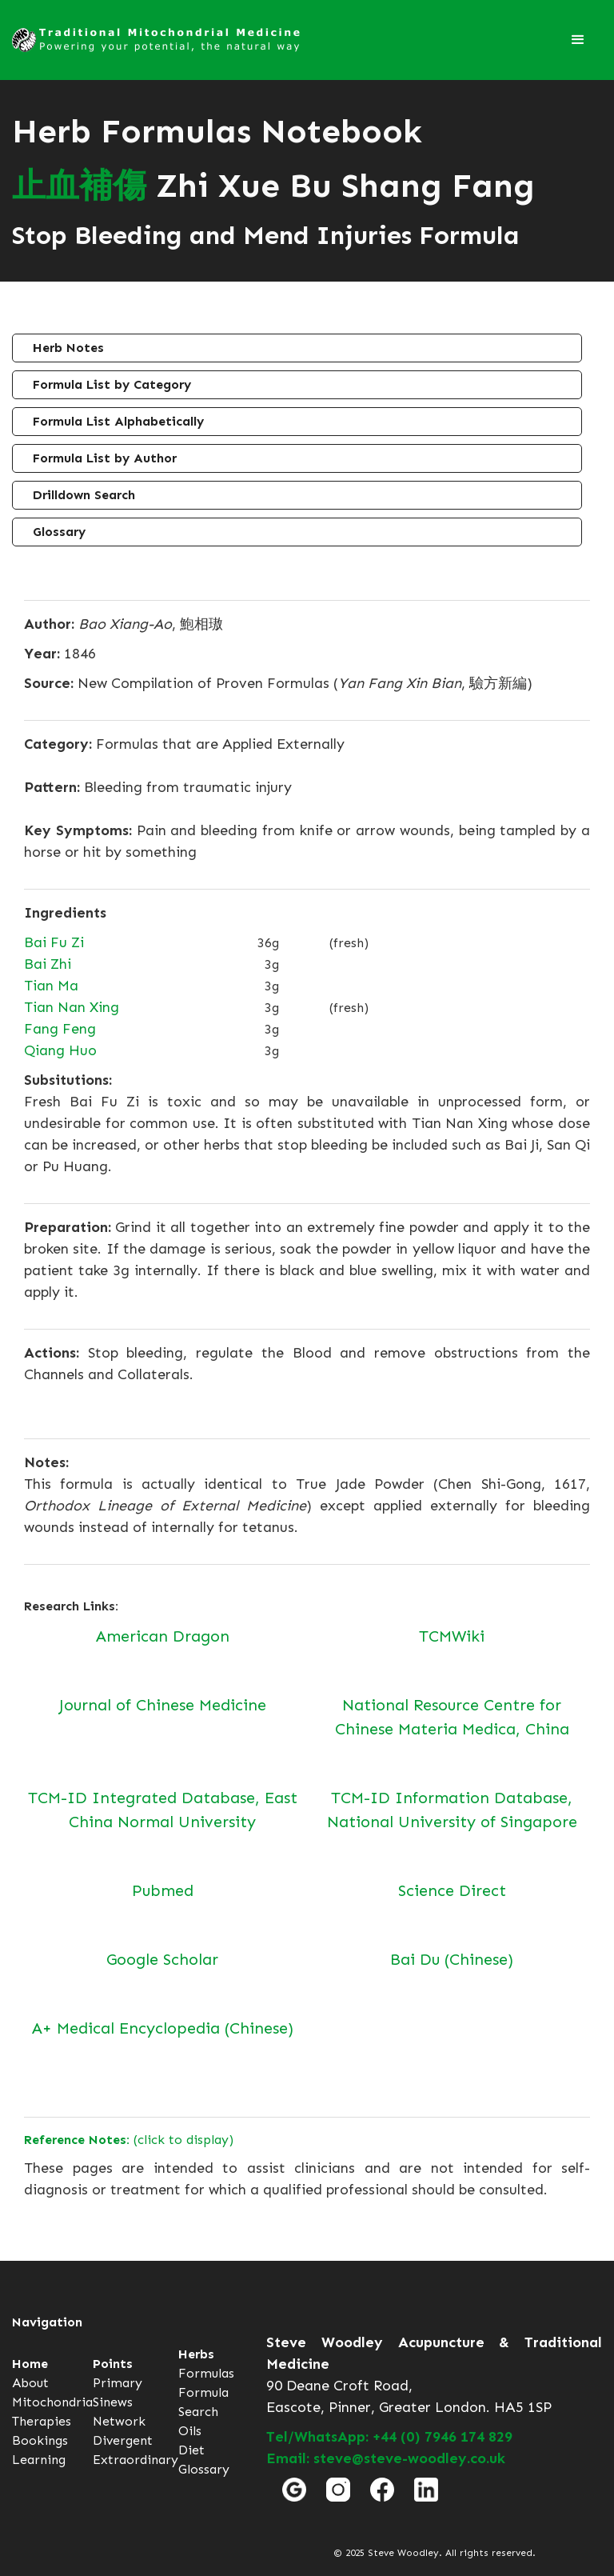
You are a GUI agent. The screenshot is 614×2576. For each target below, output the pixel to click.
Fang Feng (60, 1029)
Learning (39, 2459)
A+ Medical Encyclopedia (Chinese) (162, 2028)
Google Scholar (162, 1959)
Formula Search (203, 2402)
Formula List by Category (112, 384)
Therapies (41, 2421)
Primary (117, 2382)
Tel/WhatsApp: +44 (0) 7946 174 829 (389, 2437)
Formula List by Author (105, 458)
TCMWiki (451, 1636)
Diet (191, 2450)
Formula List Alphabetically (118, 421)
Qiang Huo (60, 1050)
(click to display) (128, 2139)
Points (113, 2363)
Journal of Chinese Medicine (162, 1704)
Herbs (196, 2354)
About (30, 2382)
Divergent (123, 2440)
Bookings (40, 2440)
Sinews (113, 2402)
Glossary (59, 531)
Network (119, 2421)
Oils (189, 2430)
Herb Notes (68, 347)
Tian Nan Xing (71, 1007)
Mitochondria (52, 2402)
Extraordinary (135, 2459)
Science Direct (452, 1890)
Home (30, 2363)
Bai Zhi (47, 964)
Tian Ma (51, 985)
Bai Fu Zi (54, 942)
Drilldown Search (84, 494)
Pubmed (162, 1890)
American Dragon (162, 1636)
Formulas (206, 2373)
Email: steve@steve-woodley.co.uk (385, 2458)
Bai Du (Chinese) (451, 1959)
